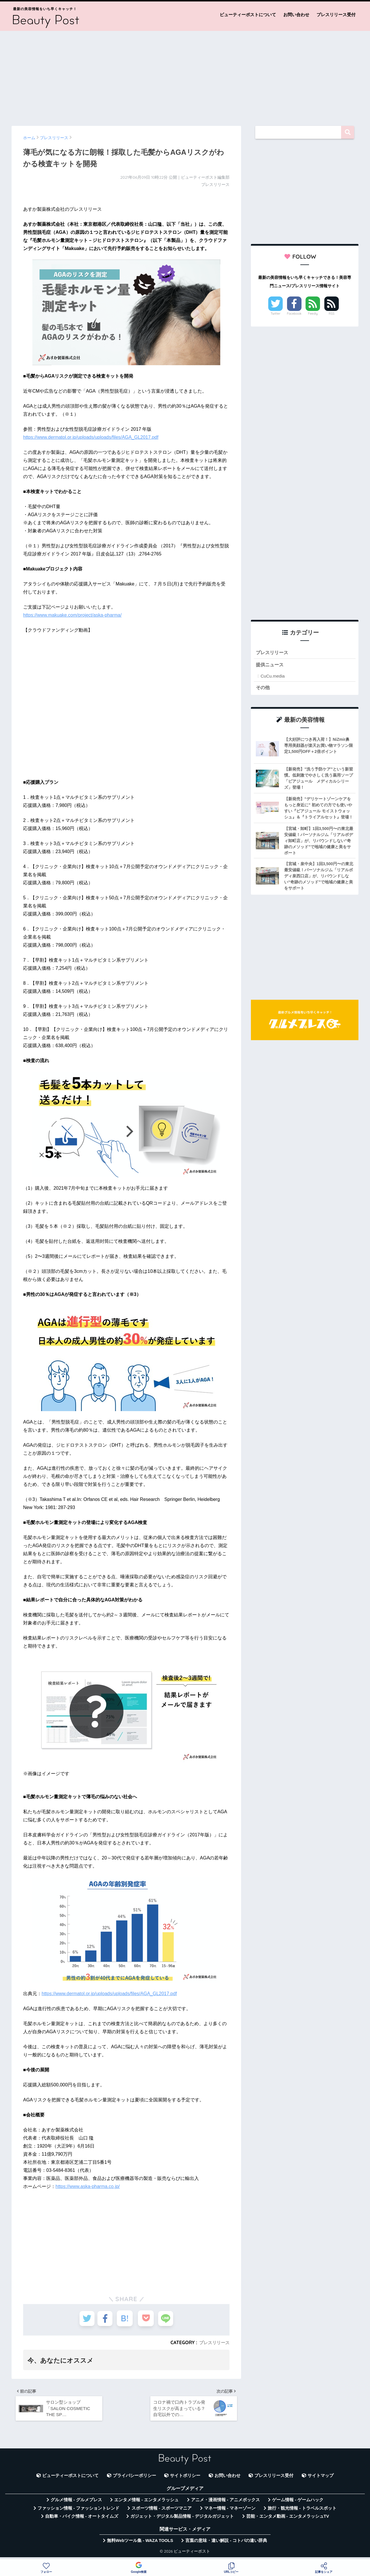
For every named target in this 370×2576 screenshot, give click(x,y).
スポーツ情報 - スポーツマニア (162, 2511)
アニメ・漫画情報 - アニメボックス (225, 2503)
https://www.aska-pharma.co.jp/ (88, 2186)
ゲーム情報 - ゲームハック (297, 2503)
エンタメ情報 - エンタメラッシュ (146, 2503)
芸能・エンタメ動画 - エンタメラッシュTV (287, 2519)
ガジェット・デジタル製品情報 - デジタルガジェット (182, 2519)
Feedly (313, 313)
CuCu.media (272, 676)
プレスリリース (213, 2342)
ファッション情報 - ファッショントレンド (78, 2511)
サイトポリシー (185, 2478)
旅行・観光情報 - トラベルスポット (302, 2511)
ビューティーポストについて (248, 14)
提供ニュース (270, 665)
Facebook (294, 313)
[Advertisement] (185, 75)
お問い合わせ (296, 14)
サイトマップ (321, 2478)
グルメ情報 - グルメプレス (76, 2503)
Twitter (275, 313)
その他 (263, 688)
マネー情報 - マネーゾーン (230, 2511)
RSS (331, 313)
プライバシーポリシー (134, 2478)
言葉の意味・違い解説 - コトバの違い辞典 (226, 2543)
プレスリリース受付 (336, 14)
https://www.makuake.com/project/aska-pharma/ (72, 615)
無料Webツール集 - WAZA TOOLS (140, 2543)
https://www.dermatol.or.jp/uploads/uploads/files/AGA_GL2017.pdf (90, 437)
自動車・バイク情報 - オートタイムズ (81, 2519)
